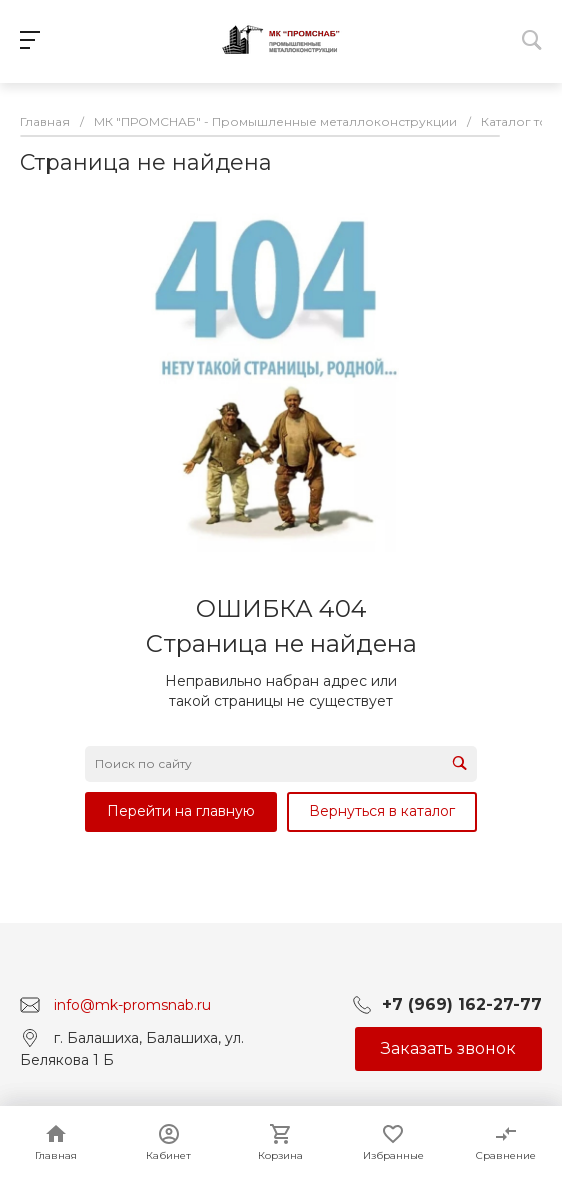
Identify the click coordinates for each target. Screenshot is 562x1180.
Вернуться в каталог (382, 811)
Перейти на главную (181, 811)
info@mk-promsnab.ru (132, 1004)
